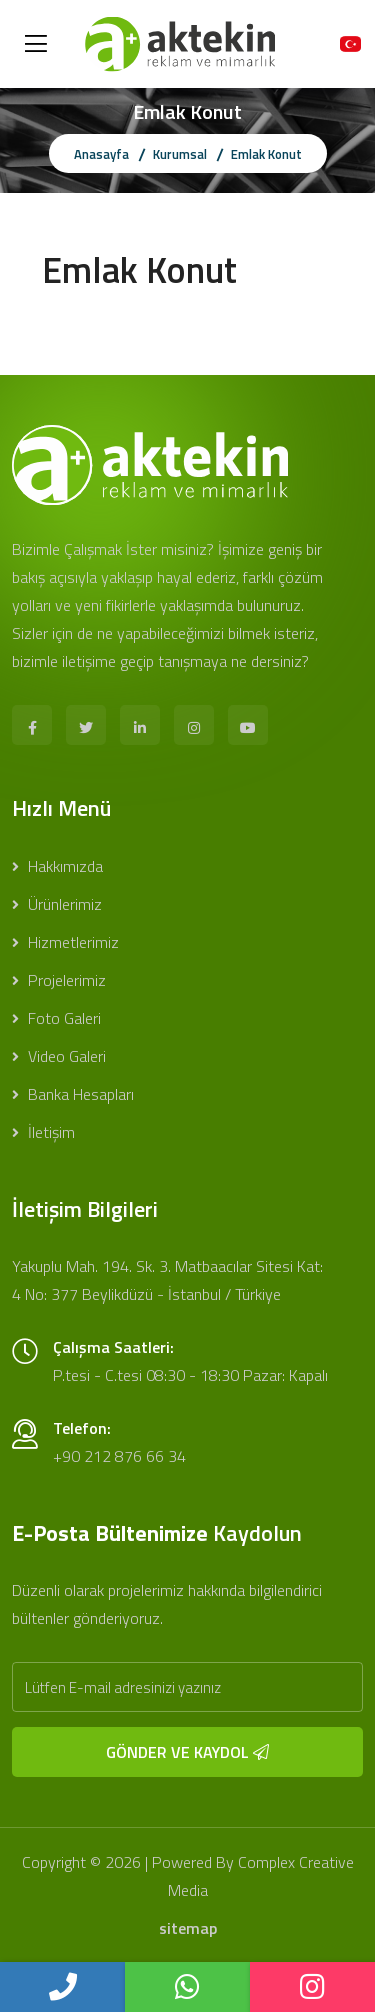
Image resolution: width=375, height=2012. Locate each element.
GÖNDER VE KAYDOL (187, 1752)
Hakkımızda (57, 866)
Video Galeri (59, 1056)
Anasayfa (101, 154)
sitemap (188, 1928)
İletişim (43, 1132)
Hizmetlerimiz (65, 942)
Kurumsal (180, 154)
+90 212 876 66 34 (119, 1456)
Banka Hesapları (73, 1094)
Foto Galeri (56, 1018)
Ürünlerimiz (57, 904)
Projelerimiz (59, 980)
